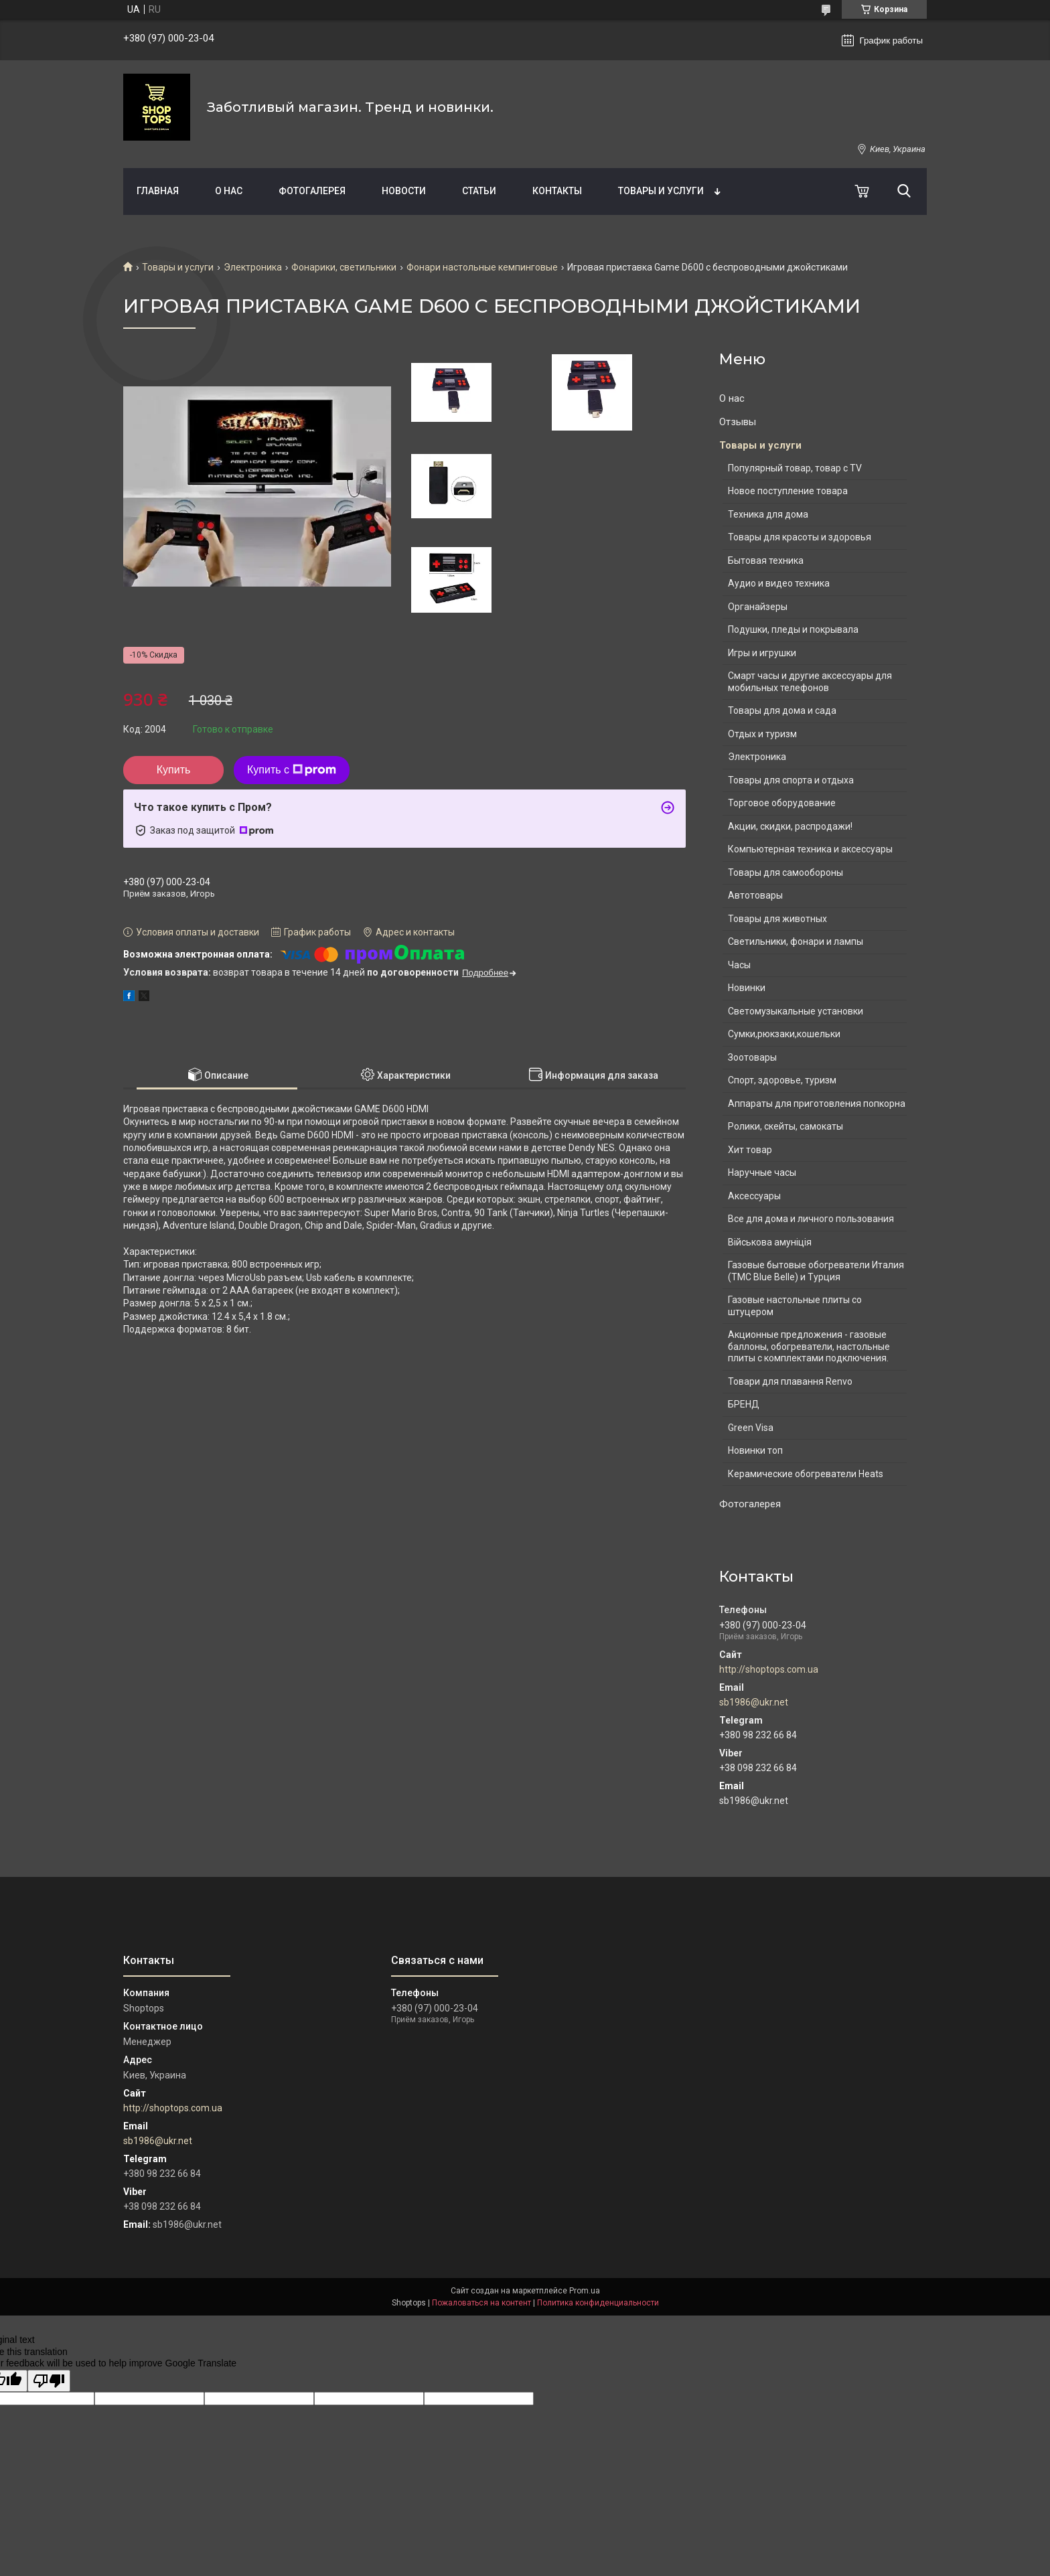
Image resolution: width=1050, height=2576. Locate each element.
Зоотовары (752, 1057)
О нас (228, 190)
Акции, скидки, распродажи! (790, 826)
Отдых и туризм (762, 734)
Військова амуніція (770, 1242)
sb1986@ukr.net (753, 1702)
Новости (404, 190)
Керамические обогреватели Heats (805, 1473)
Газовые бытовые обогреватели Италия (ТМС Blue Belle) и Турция (816, 1271)
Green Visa (750, 1427)
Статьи (479, 190)
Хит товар (750, 1149)
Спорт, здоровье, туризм (782, 1080)
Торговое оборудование (782, 803)
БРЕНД (743, 1404)
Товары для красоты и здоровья (799, 537)
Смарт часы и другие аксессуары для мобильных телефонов (810, 681)
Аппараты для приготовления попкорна (816, 1103)
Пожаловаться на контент (481, 2302)
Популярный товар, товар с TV (795, 468)
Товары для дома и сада (782, 710)
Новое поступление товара (788, 490)
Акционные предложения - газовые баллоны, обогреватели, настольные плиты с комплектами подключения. (809, 1346)
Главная (158, 190)
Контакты (557, 190)
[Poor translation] (48, 2381)
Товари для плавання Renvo (790, 1381)
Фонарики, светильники (343, 267)
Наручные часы (762, 1172)
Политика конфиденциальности (598, 2302)
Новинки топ (755, 1450)
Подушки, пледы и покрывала (793, 629)
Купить (174, 769)
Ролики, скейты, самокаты (785, 1126)
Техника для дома (768, 514)
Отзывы (737, 422)
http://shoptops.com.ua (768, 1669)
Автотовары (755, 895)
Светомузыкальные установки (795, 1011)
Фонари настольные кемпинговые (482, 267)
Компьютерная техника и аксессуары (810, 849)
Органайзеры (758, 606)
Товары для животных (777, 918)
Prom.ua (584, 2290)
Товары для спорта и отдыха (791, 780)
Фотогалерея (312, 190)
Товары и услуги (661, 190)
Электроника (253, 267)
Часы (739, 965)
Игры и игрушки (762, 653)
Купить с (291, 770)
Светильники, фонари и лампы (795, 941)
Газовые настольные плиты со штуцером (795, 1305)
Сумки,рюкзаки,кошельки (784, 1034)
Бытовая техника (766, 560)
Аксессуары (754, 1196)
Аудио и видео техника (779, 583)
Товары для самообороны (785, 872)
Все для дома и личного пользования (811, 1218)
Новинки (746, 987)
